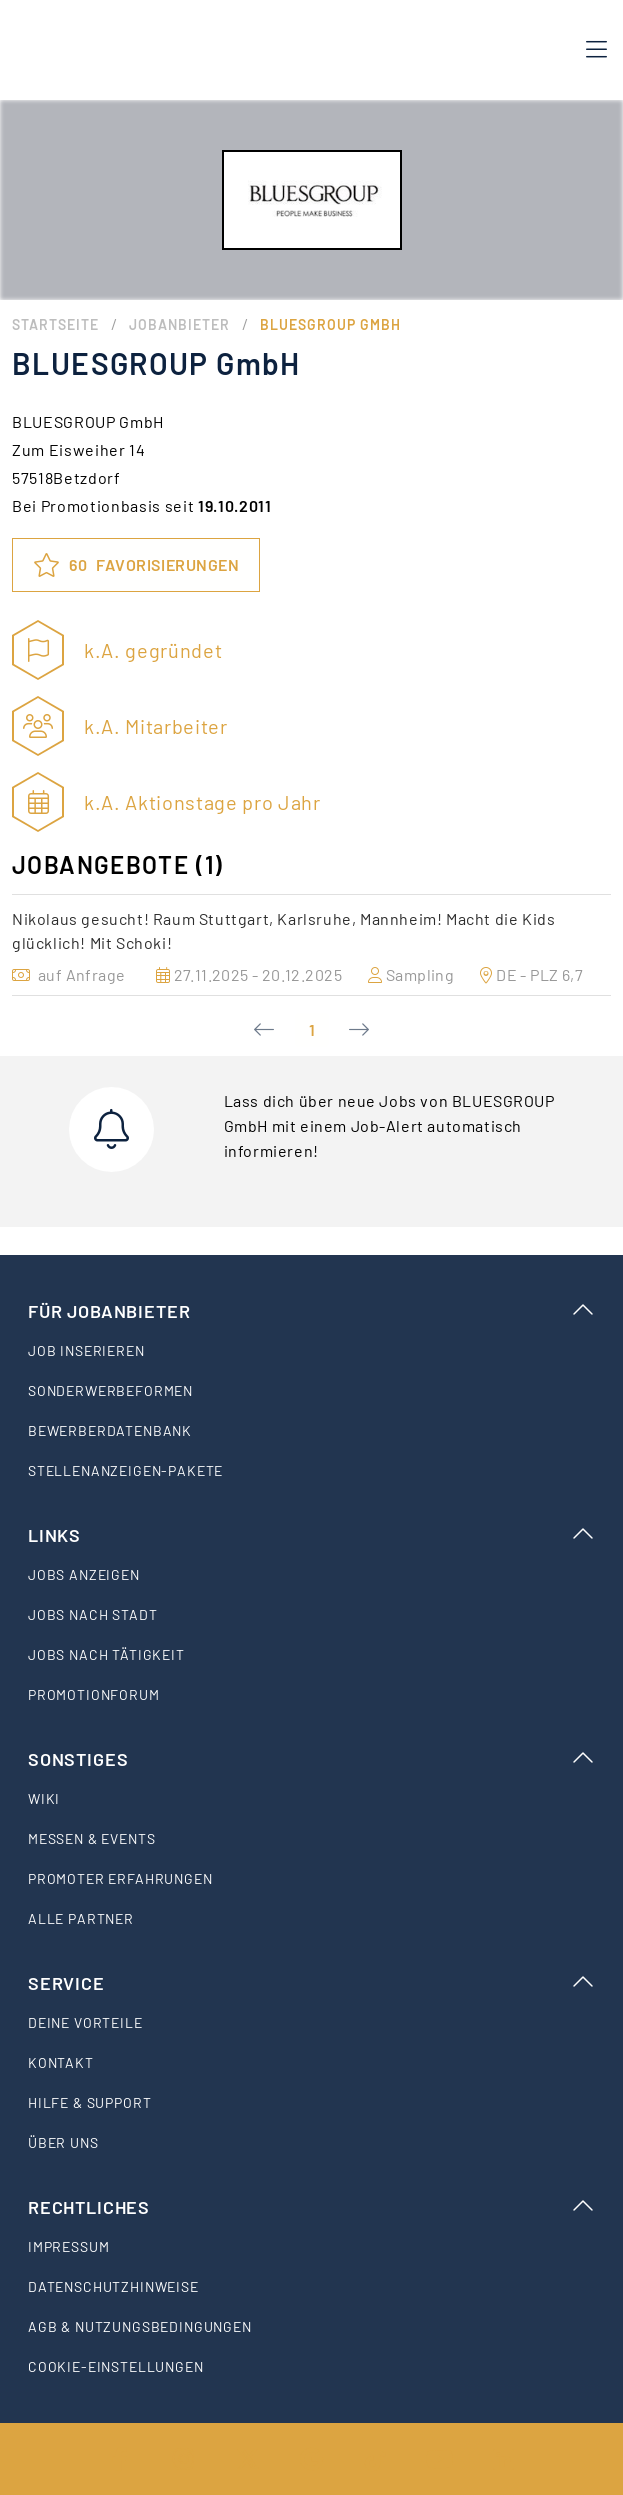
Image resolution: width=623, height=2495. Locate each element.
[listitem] (311, 1351)
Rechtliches (311, 2207)
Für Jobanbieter (311, 1311)
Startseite (55, 324)
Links (311, 1535)
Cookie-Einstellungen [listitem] (116, 2366)
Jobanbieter (179, 324)
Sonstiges (311, 1759)
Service (311, 1983)
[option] (311, 945)
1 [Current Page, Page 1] (312, 1029)
